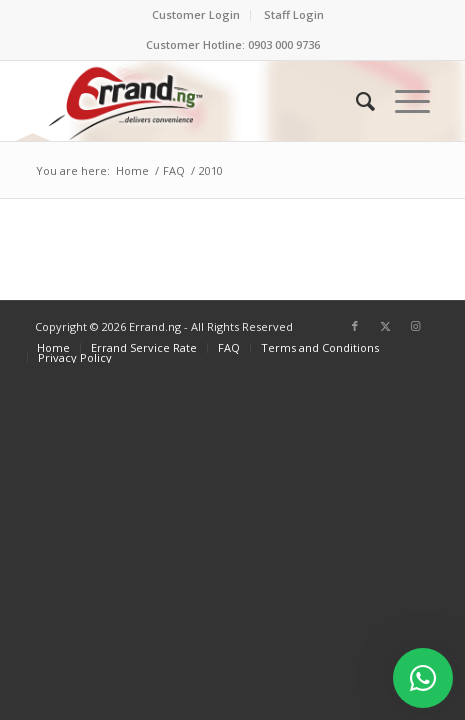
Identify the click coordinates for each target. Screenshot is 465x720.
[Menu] (402, 101)
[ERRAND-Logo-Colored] (193, 101)
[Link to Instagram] (415, 326)
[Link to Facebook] (355, 326)
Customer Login (196, 14)
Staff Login (294, 14)
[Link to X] (385, 326)
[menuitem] (196, 15)
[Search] (355, 101)
